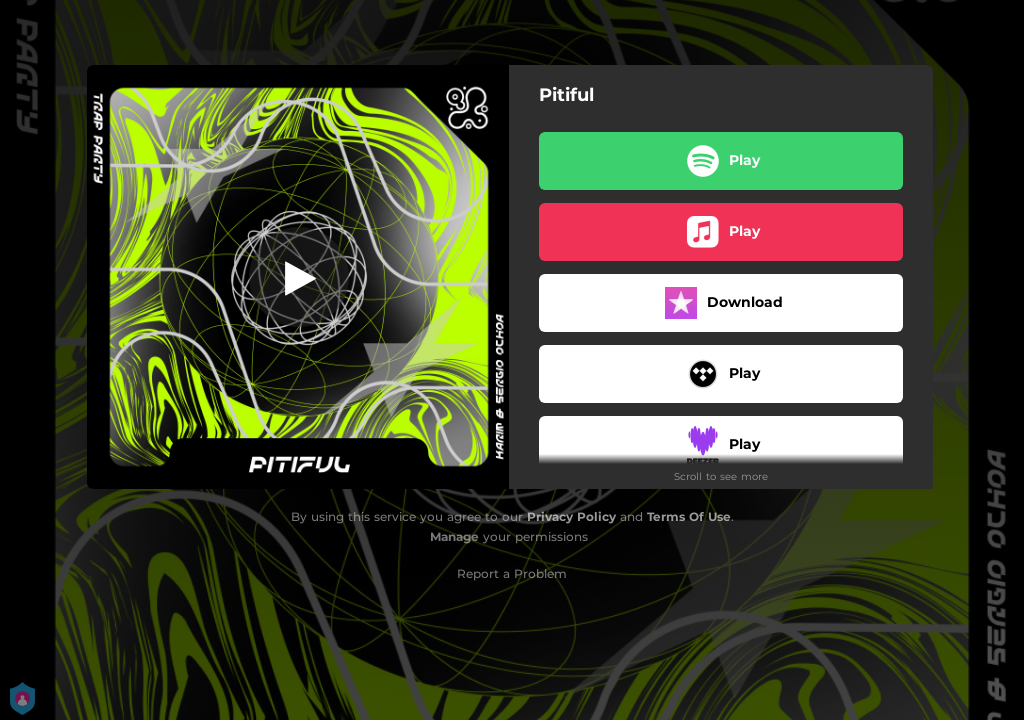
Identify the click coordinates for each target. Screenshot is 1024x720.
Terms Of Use (689, 516)
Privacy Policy (571, 516)
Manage (454, 536)
